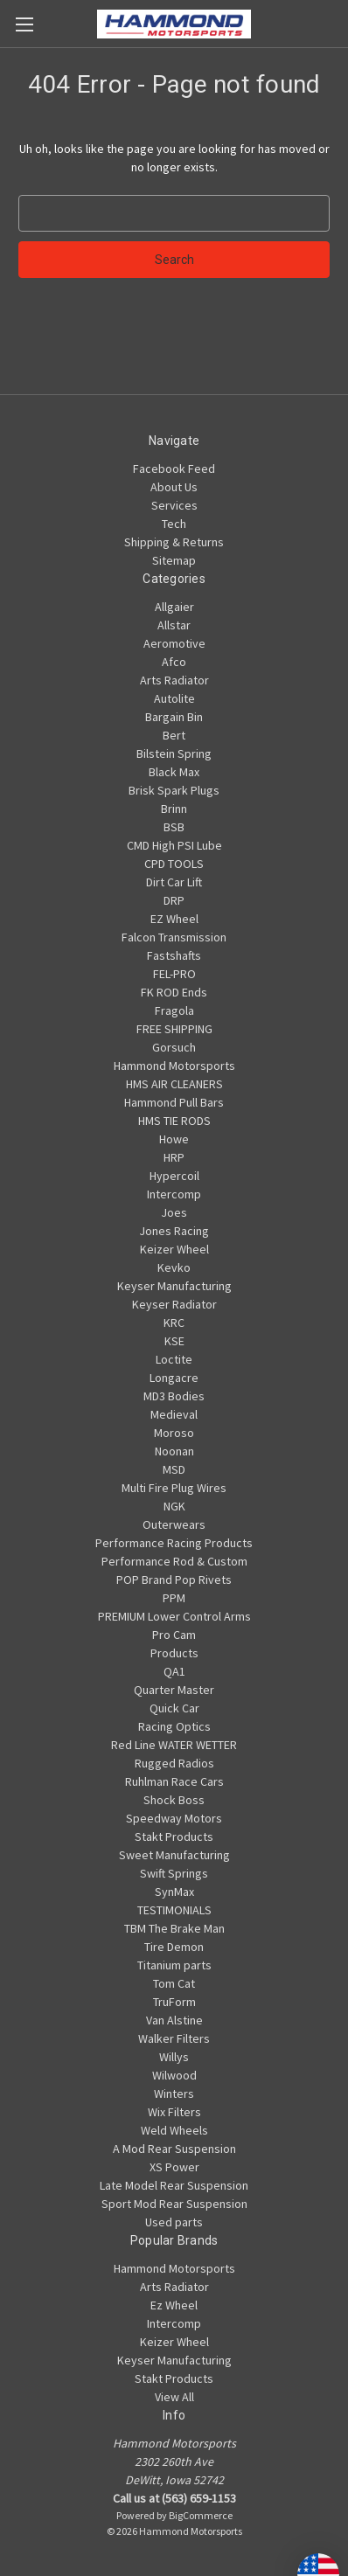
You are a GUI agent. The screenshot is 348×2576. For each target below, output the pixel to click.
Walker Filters (174, 2038)
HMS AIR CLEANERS (174, 1084)
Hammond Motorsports (174, 1065)
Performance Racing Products (174, 1543)
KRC (174, 1322)
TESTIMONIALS (174, 1910)
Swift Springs (174, 1873)
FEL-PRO (174, 974)
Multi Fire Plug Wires (174, 1488)
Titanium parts (174, 1965)
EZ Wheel (174, 919)
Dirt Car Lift (174, 882)
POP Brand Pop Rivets (174, 1579)
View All (174, 2397)
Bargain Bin (174, 717)
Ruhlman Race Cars (174, 1781)
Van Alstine (174, 2020)
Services (174, 505)
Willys (174, 2057)
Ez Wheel (174, 2305)
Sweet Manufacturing (174, 1855)
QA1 (174, 1671)
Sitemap (174, 560)
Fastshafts (174, 955)
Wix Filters (174, 2112)
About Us (174, 487)
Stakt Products (174, 1836)
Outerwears (174, 1524)
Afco (174, 662)
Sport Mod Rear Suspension (174, 2203)
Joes (174, 1212)
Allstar (174, 625)
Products (174, 1653)
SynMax (174, 1891)
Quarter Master (174, 1690)
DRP (174, 900)
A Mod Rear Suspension (174, 2148)
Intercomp (174, 1194)
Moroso (174, 1433)
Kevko (174, 1267)
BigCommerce (201, 2515)
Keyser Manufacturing (174, 1286)
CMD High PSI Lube (174, 845)
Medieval (174, 1414)
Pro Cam (174, 1634)
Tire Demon (174, 1947)
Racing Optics (174, 1726)
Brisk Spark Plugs (174, 790)
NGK (174, 1506)
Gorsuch (174, 1047)
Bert (174, 735)
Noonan (174, 1451)
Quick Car (174, 1708)
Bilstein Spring (174, 753)
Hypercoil (174, 1176)
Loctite (174, 1359)
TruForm (174, 2002)
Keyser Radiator (174, 1304)
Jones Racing (174, 1231)
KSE (174, 1341)
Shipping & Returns (174, 542)
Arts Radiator (174, 680)
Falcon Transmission (174, 937)
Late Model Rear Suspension (174, 2185)
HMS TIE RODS (174, 1120)
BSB (174, 827)
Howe (174, 1139)
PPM (174, 1598)
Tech (174, 523)
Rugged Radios (174, 1763)
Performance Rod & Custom (174, 1561)
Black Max (174, 772)
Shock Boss (174, 1800)
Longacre (174, 1377)
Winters (174, 2093)
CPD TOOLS (174, 863)
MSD (174, 1469)
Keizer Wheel (174, 1249)
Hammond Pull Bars (174, 1102)
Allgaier (174, 606)
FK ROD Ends (174, 992)
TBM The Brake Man (174, 1928)
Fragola (174, 1010)
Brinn (174, 808)
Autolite (174, 698)
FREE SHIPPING (174, 1029)
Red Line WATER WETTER (174, 1745)
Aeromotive (174, 643)
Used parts (174, 2222)
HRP (174, 1157)
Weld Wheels (174, 2130)
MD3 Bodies (174, 1396)
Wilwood (174, 2075)
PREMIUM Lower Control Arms (174, 1616)
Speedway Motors (174, 1818)
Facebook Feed (174, 468)
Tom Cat (174, 1983)
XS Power (174, 2167)
